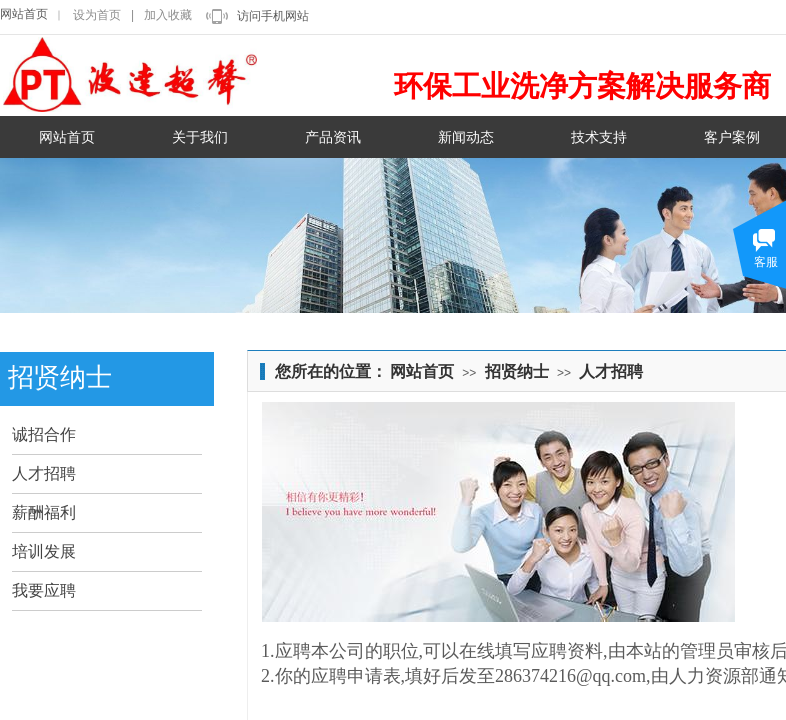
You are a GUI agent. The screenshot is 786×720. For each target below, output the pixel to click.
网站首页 (24, 14)
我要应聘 (44, 590)
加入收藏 (168, 15)
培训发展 (44, 551)
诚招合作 (44, 434)
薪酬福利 (44, 512)
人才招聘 (611, 371)
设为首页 (97, 15)
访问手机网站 (273, 16)
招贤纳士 (517, 371)
